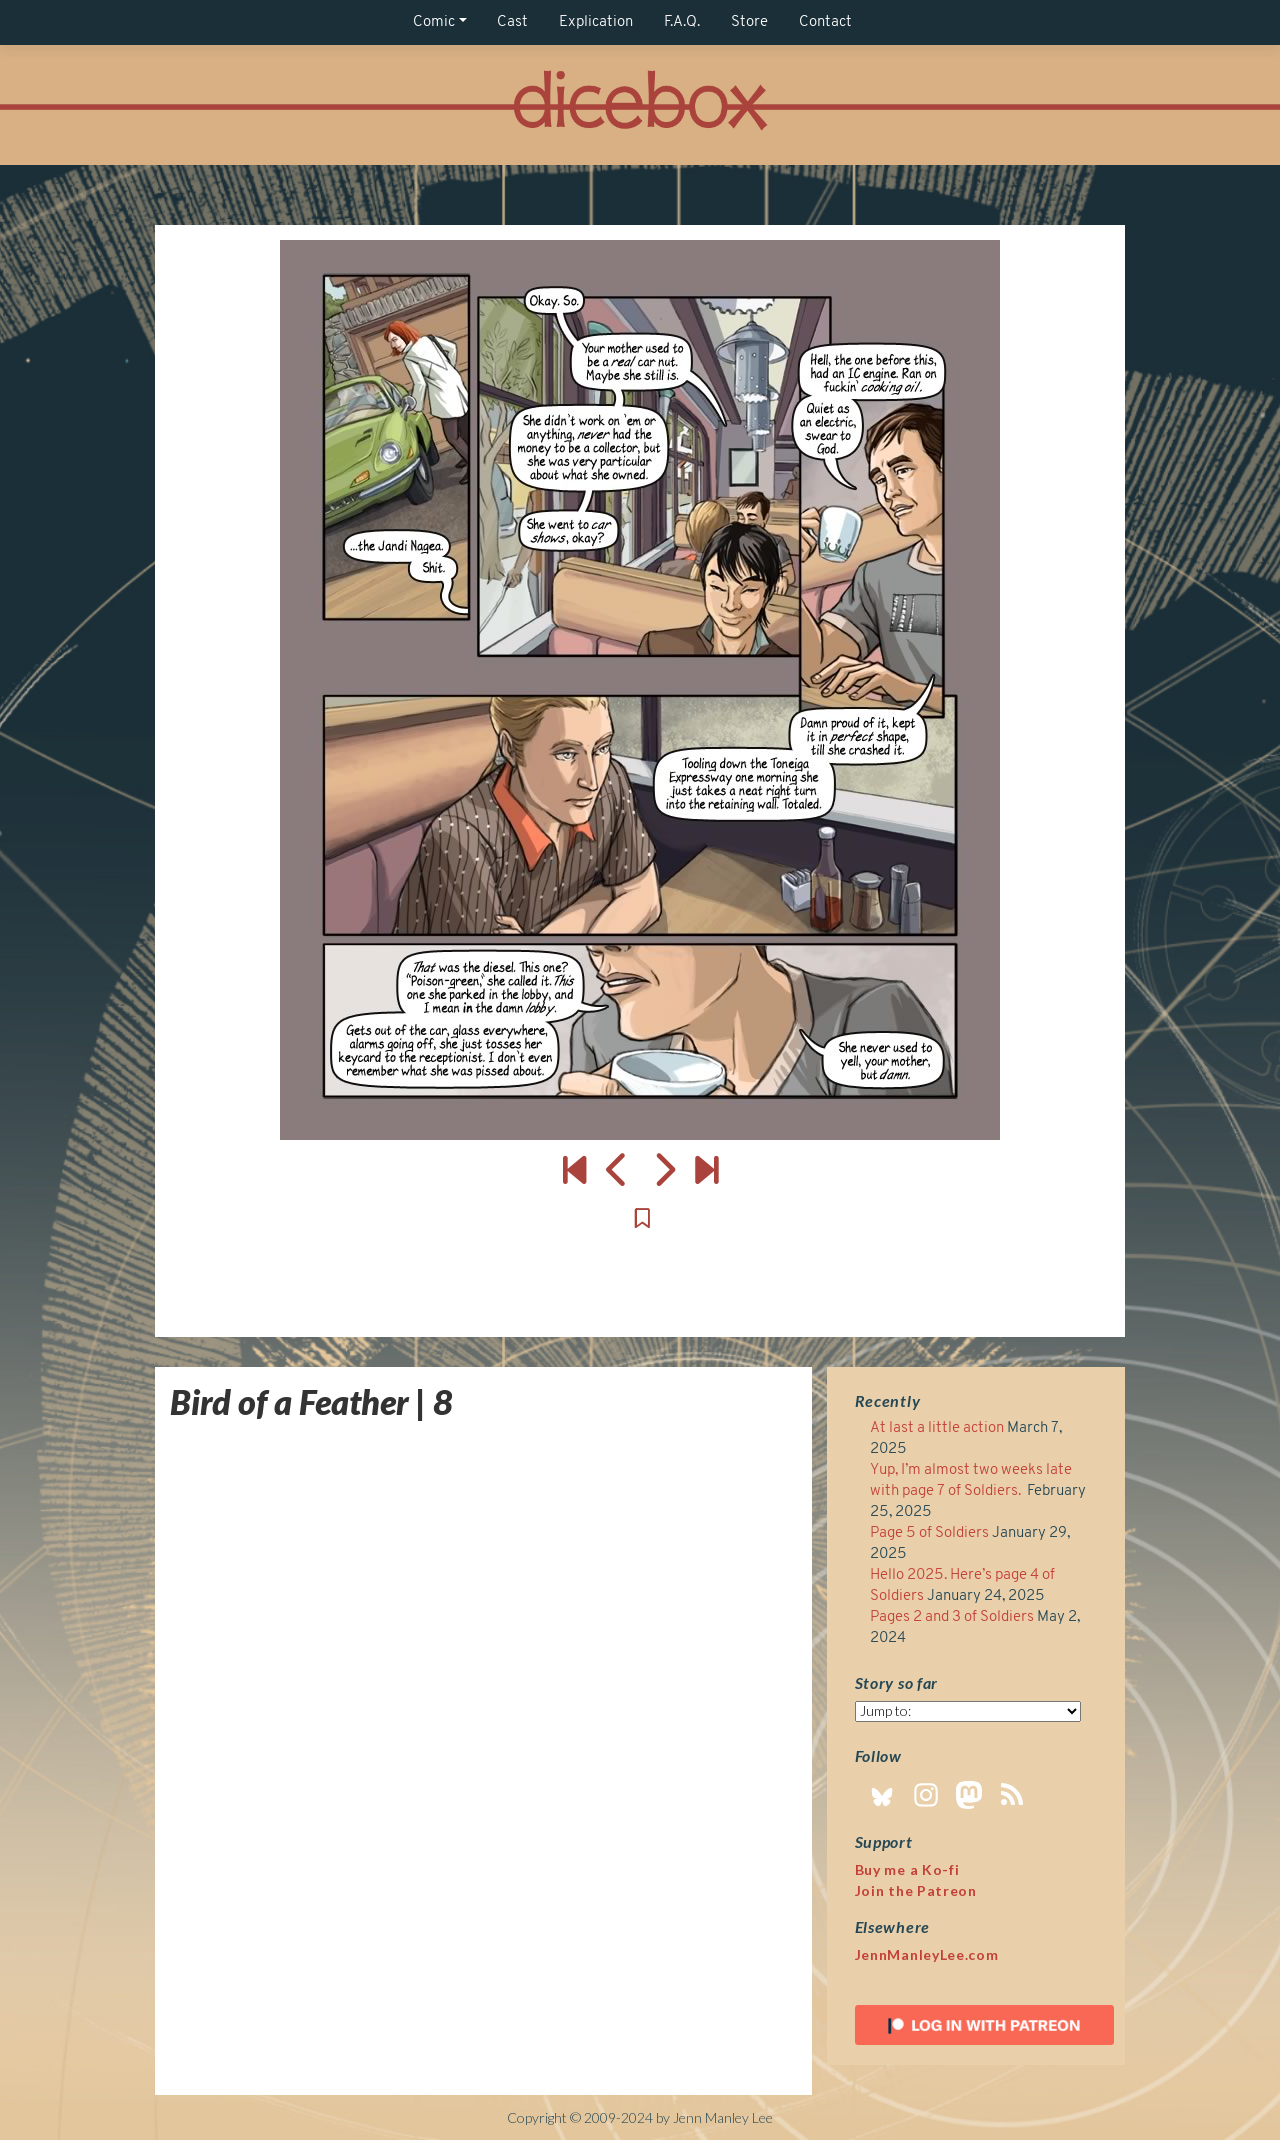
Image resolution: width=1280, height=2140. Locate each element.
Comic (434, 22)
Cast (512, 22)
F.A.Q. (682, 22)
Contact (825, 22)
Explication (596, 22)
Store (749, 22)
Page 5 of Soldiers (929, 1533)
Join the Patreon (916, 1890)
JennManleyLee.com (927, 1954)
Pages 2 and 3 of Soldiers (952, 1617)
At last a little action (937, 1428)
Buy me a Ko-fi (907, 1869)
